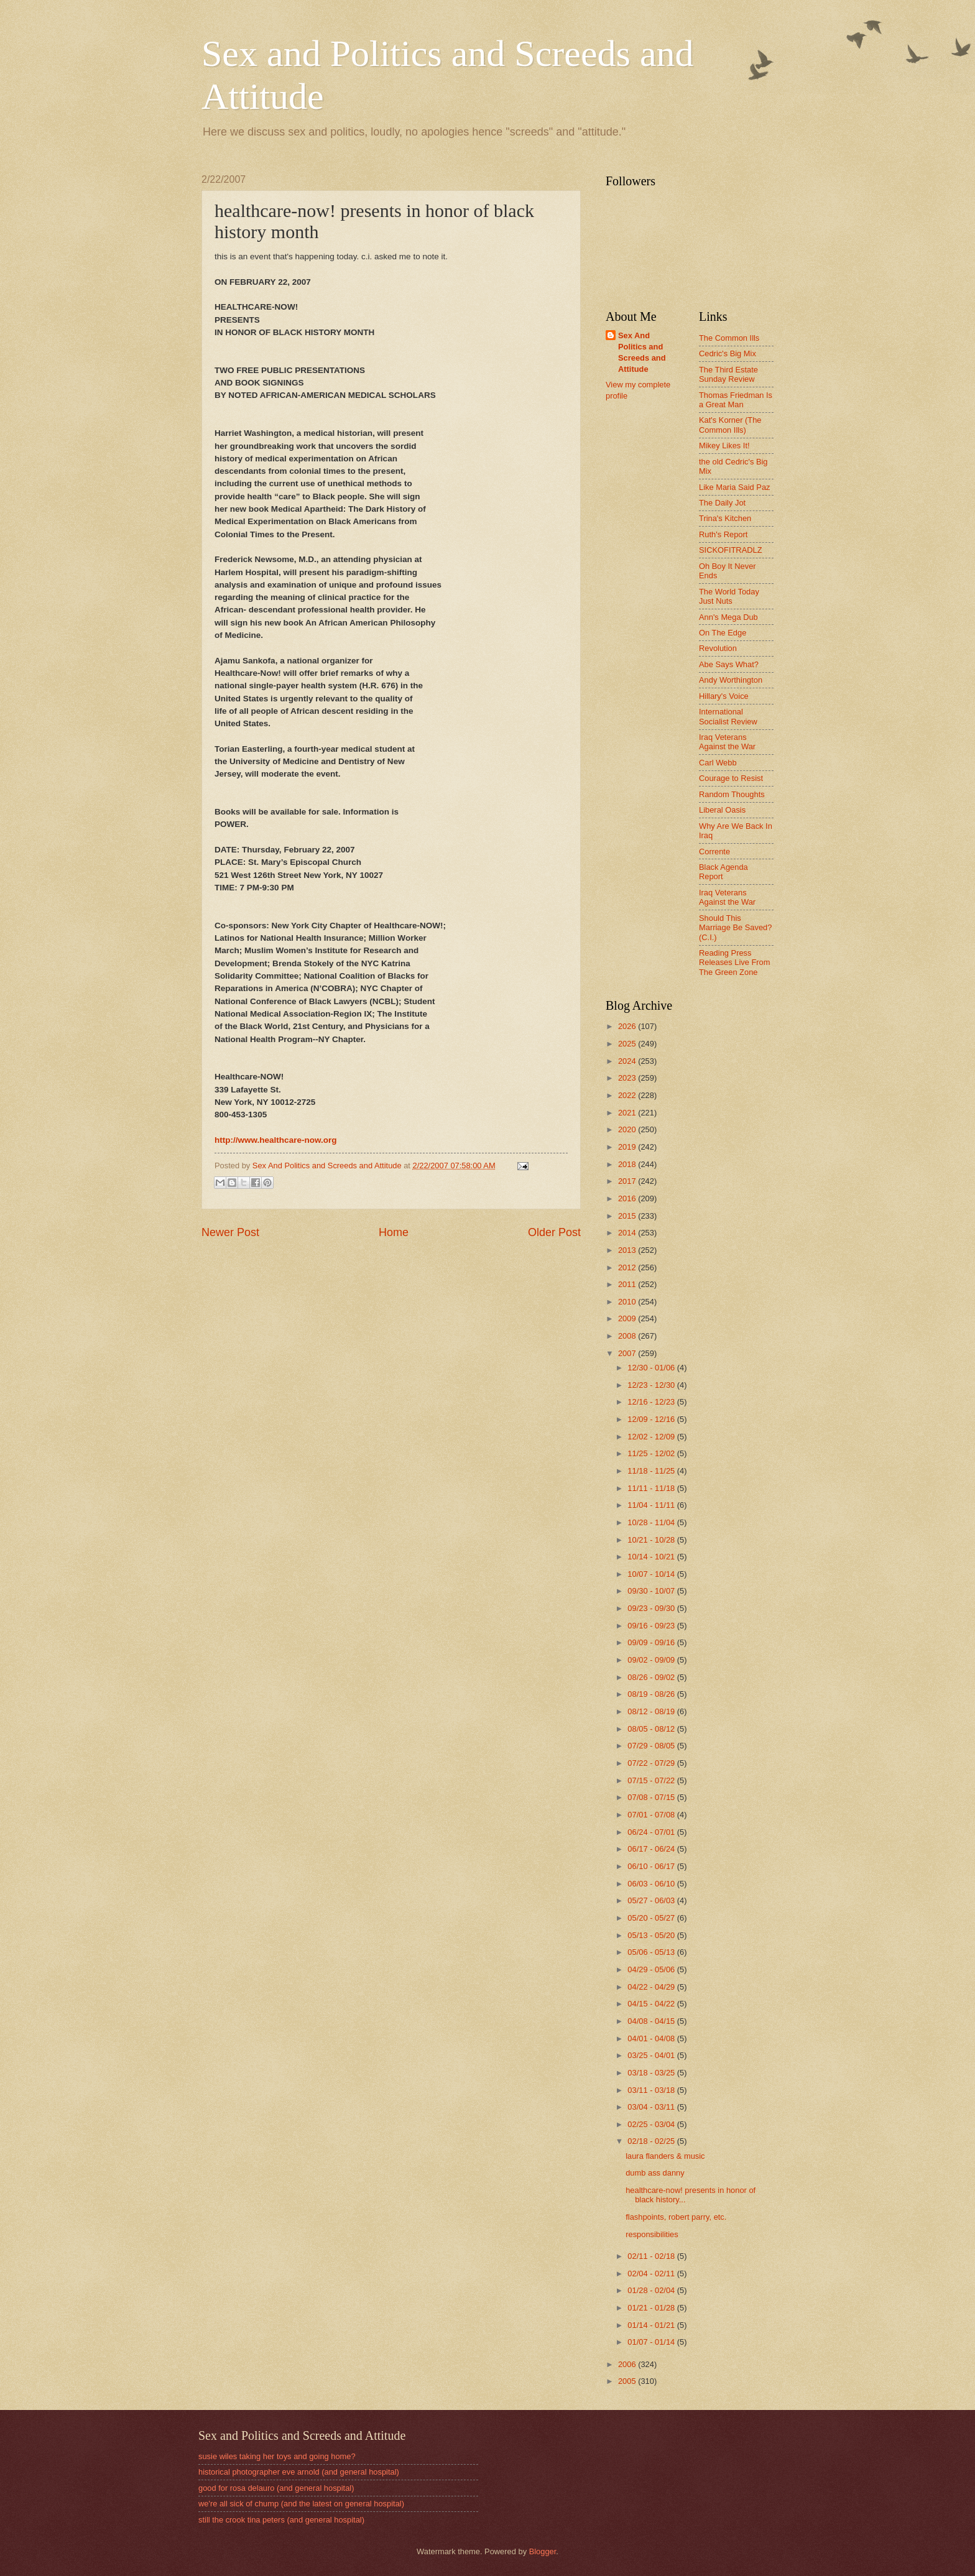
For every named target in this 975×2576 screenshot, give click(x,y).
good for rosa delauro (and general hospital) (276, 2488)
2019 (628, 1147)
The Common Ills (729, 338)
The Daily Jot (722, 502)
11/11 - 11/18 (652, 1488)
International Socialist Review (728, 716)
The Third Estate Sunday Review (728, 374)
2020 (628, 1129)
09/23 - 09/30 (652, 1608)
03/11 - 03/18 (652, 2090)
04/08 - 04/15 (652, 2021)
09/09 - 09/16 (652, 1642)
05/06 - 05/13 (652, 1952)
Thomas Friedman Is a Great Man (735, 399)
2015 (628, 1216)
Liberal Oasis (722, 810)
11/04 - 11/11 (652, 1505)
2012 (628, 1267)
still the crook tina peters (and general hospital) (281, 2519)
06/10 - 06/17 (652, 1866)
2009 (628, 1318)
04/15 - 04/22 (652, 2003)
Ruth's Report (723, 534)
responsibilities (652, 2234)
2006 (628, 2364)
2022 (628, 1095)
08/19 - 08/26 (652, 1694)
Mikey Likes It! (724, 445)
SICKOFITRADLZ (730, 550)
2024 (628, 1061)
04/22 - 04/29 (652, 1987)
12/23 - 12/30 (652, 1385)
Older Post (554, 1232)
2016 (628, 1198)
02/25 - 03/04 (652, 2124)
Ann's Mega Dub (728, 617)
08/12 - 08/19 (652, 1711)
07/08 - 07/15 (652, 1797)
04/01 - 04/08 (652, 2038)
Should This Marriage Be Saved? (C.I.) (735, 927)
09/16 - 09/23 (652, 1625)
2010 (628, 1301)
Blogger (543, 2551)
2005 (628, 2381)
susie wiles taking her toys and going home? (277, 2456)
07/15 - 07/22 (652, 1780)
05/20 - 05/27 (652, 1918)
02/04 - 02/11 (652, 2273)
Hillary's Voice (724, 696)
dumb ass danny (655, 2172)
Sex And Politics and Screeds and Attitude (642, 352)
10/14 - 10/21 (652, 1556)
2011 (628, 1284)
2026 (628, 1026)
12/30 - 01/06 (652, 1367)
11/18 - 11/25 (652, 1470)
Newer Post (230, 1232)
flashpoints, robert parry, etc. (676, 2217)
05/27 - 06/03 (652, 1900)
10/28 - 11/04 (652, 1522)
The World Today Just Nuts (729, 596)
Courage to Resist (731, 778)
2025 (628, 1043)
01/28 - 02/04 (652, 2290)
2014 (628, 1232)
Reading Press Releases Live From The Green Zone (734, 962)
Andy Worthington (730, 680)
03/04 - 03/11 (652, 2107)
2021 (628, 1112)
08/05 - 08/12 (652, 1728)
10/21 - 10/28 (652, 1539)
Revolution (718, 648)
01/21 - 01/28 (652, 2307)
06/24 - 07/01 (652, 1832)
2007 (628, 1353)
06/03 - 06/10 (652, 1883)
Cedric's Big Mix (727, 353)
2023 (628, 1078)
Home (394, 1232)
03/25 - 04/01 (652, 2055)
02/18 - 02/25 (652, 2141)
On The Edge (722, 632)
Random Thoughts (732, 794)
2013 (628, 1250)
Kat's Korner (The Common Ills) (730, 424)
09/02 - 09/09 (652, 1659)
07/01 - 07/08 (652, 1814)
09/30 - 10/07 (652, 1590)
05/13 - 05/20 (652, 1935)
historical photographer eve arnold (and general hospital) (298, 2472)
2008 (628, 1336)
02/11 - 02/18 (652, 2256)
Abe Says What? (729, 664)
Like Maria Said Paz (734, 487)
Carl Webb (718, 762)
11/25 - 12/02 (652, 1453)
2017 (628, 1181)
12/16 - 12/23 (652, 1401)
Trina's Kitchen (725, 518)
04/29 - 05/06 (652, 1969)
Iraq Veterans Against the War (727, 741)
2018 (628, 1164)
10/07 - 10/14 (652, 1574)
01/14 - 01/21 (652, 2325)
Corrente (714, 851)
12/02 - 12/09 (652, 1436)
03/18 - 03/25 (652, 2072)
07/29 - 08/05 (652, 1745)
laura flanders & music (665, 2156)
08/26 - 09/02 (652, 1677)
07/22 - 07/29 (652, 1763)
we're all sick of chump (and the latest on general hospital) (301, 2503)
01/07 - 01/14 (652, 2342)
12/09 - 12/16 (652, 1419)
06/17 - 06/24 (652, 1849)
